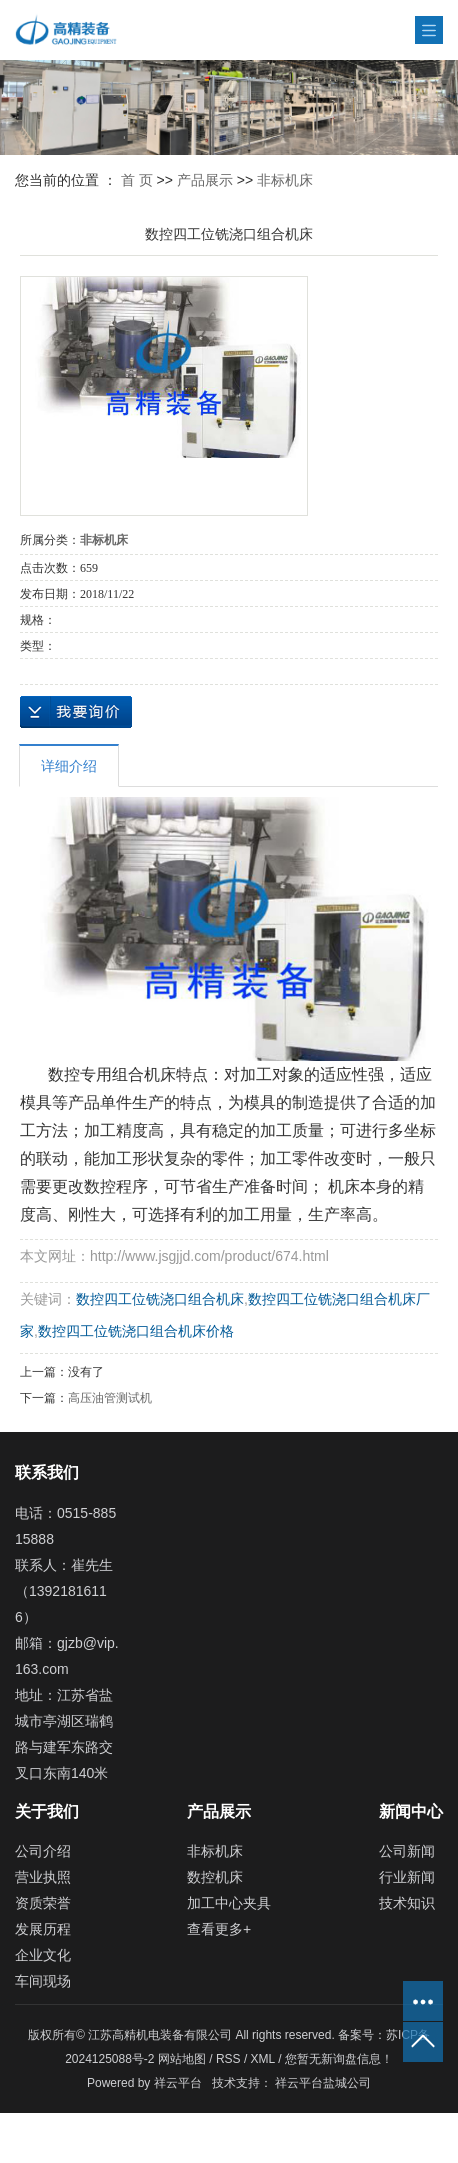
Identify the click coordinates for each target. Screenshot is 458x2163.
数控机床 (215, 1877)
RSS (228, 2059)
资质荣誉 (43, 1903)
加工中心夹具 (229, 1903)
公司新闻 (407, 1851)
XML (263, 2059)
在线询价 (76, 712)
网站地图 (183, 2059)
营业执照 (43, 1877)
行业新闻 (407, 1877)
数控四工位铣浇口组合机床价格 (136, 1331)
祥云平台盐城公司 (323, 2083)
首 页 (137, 180)
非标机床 (285, 180)
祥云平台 (178, 2083)
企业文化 (43, 1955)
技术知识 (407, 1903)
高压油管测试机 (110, 1398)
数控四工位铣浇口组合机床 (160, 1299)
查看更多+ (219, 1929)
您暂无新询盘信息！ (339, 2059)
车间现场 (43, 1981)
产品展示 (205, 180)
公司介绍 (43, 1851)
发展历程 (43, 1929)
